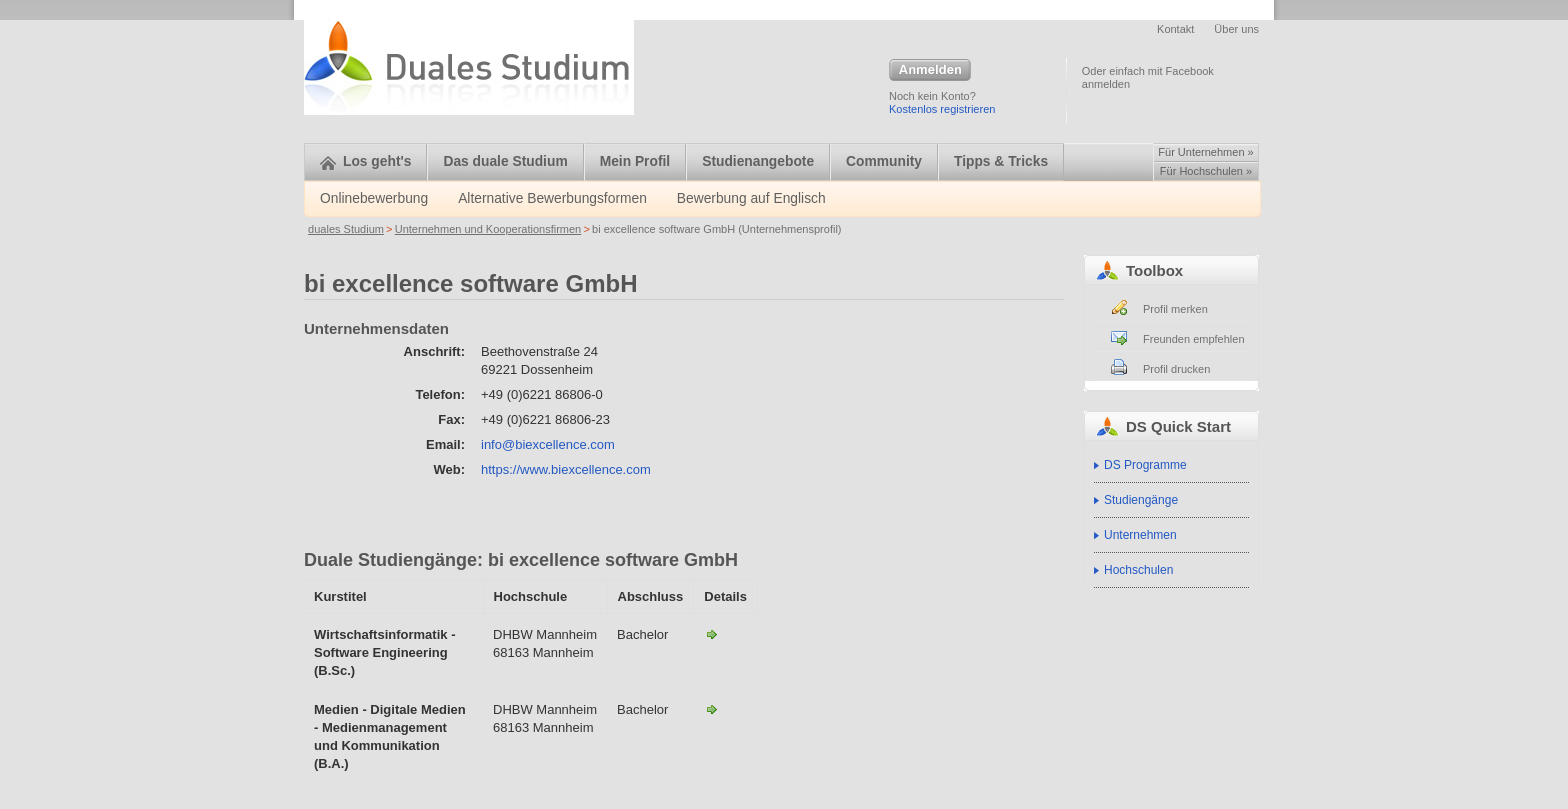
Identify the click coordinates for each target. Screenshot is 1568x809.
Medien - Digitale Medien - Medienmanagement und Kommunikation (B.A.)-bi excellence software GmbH (712, 709)
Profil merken (1175, 309)
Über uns (1236, 29)
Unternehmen (1140, 535)
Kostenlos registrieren (942, 109)
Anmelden (930, 71)
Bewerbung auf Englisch (751, 198)
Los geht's (365, 161)
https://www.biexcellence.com (566, 469)
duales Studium (346, 229)
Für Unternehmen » (1205, 152)
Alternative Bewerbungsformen (552, 198)
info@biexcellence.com (548, 444)
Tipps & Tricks (1001, 161)
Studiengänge (1141, 500)
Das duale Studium (505, 161)
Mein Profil (635, 161)
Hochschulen (1138, 570)
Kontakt (1175, 29)
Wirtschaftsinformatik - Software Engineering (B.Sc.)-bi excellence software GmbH (712, 634)
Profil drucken (1176, 369)
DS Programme (1145, 465)
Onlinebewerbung (374, 198)
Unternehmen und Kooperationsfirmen (488, 229)
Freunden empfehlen (1194, 339)
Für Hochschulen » (1206, 171)
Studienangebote (758, 161)
